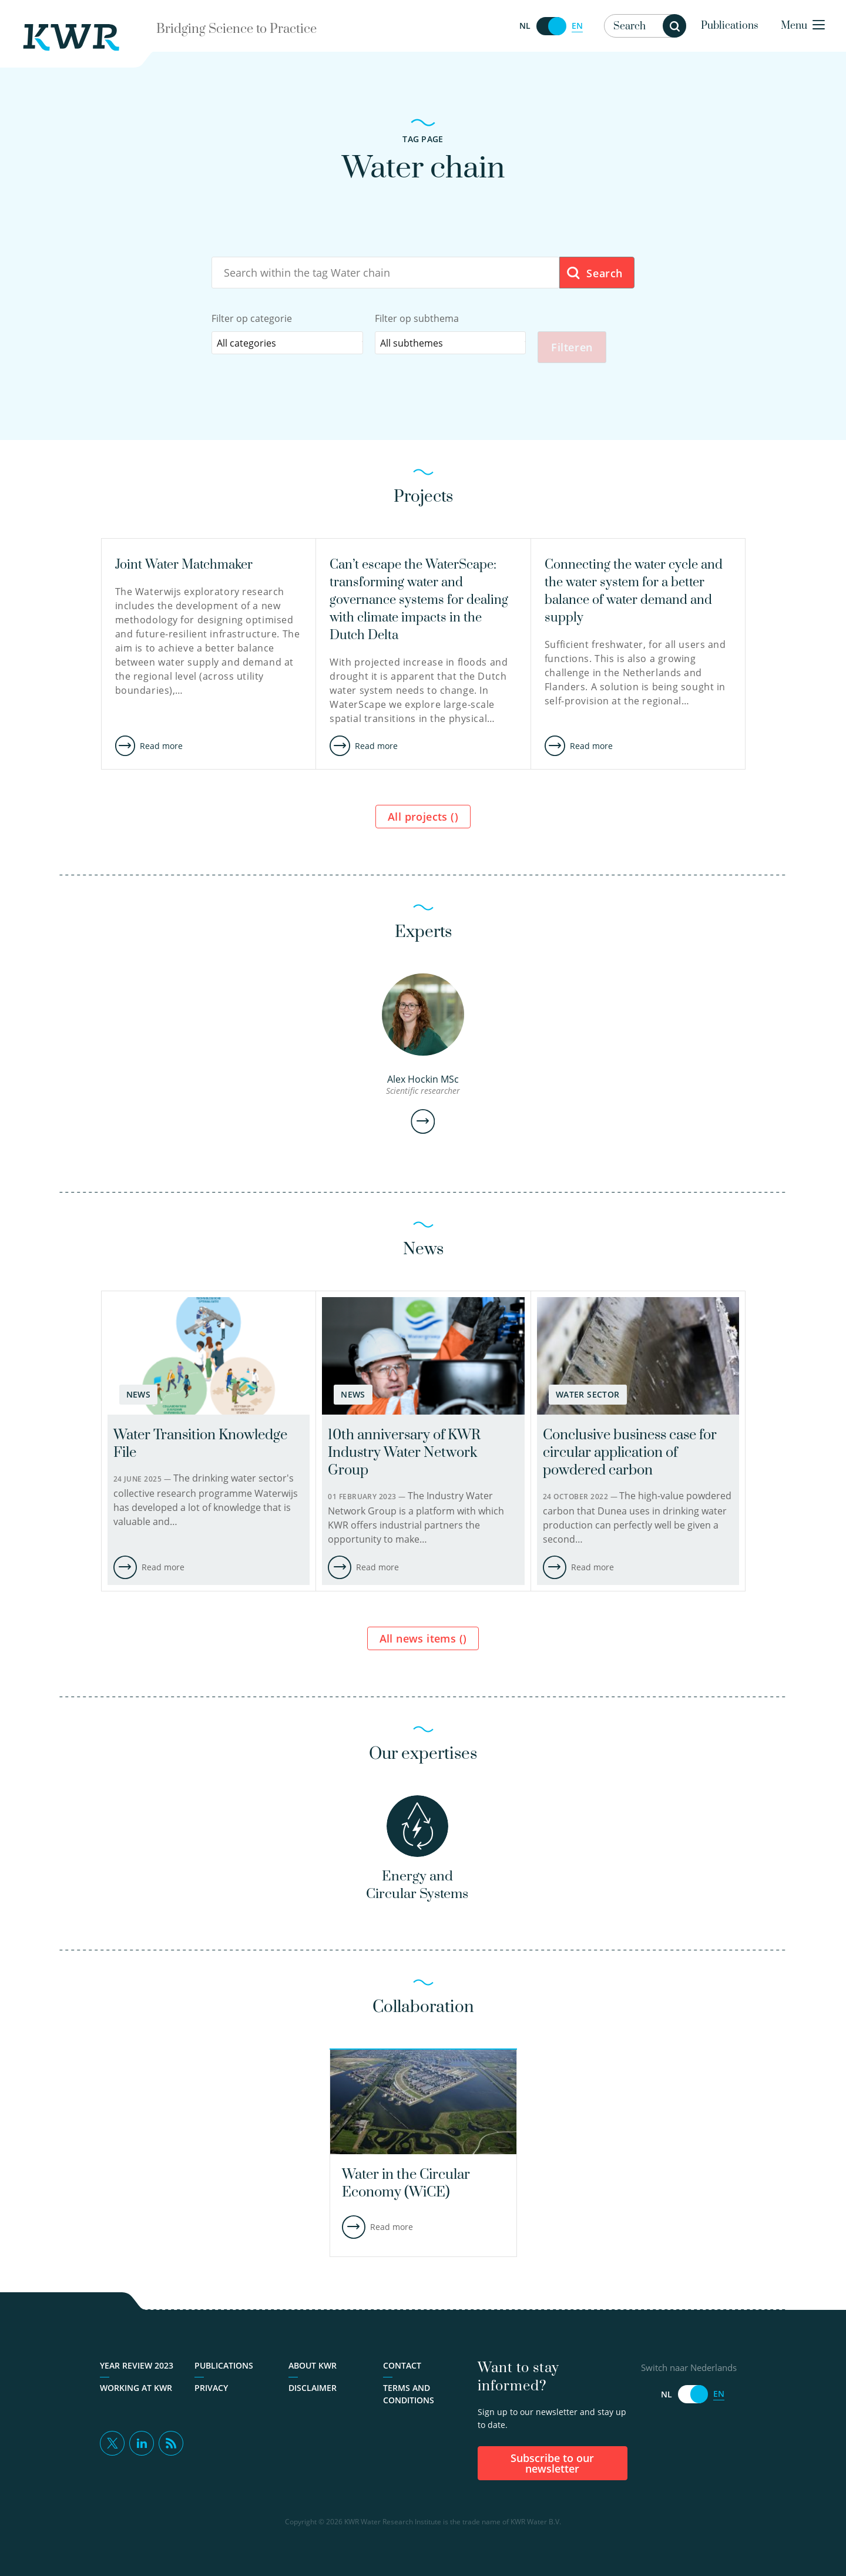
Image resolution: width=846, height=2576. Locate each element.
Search (594, 273)
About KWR (312, 2367)
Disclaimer (312, 2390)
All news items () (423, 1640)
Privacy (211, 2390)
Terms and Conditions (408, 2396)
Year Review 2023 (136, 2367)
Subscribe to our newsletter (552, 2465)
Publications (729, 25)
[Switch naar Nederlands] (551, 26)
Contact (402, 2367)
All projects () (423, 818)
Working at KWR (136, 2390)
